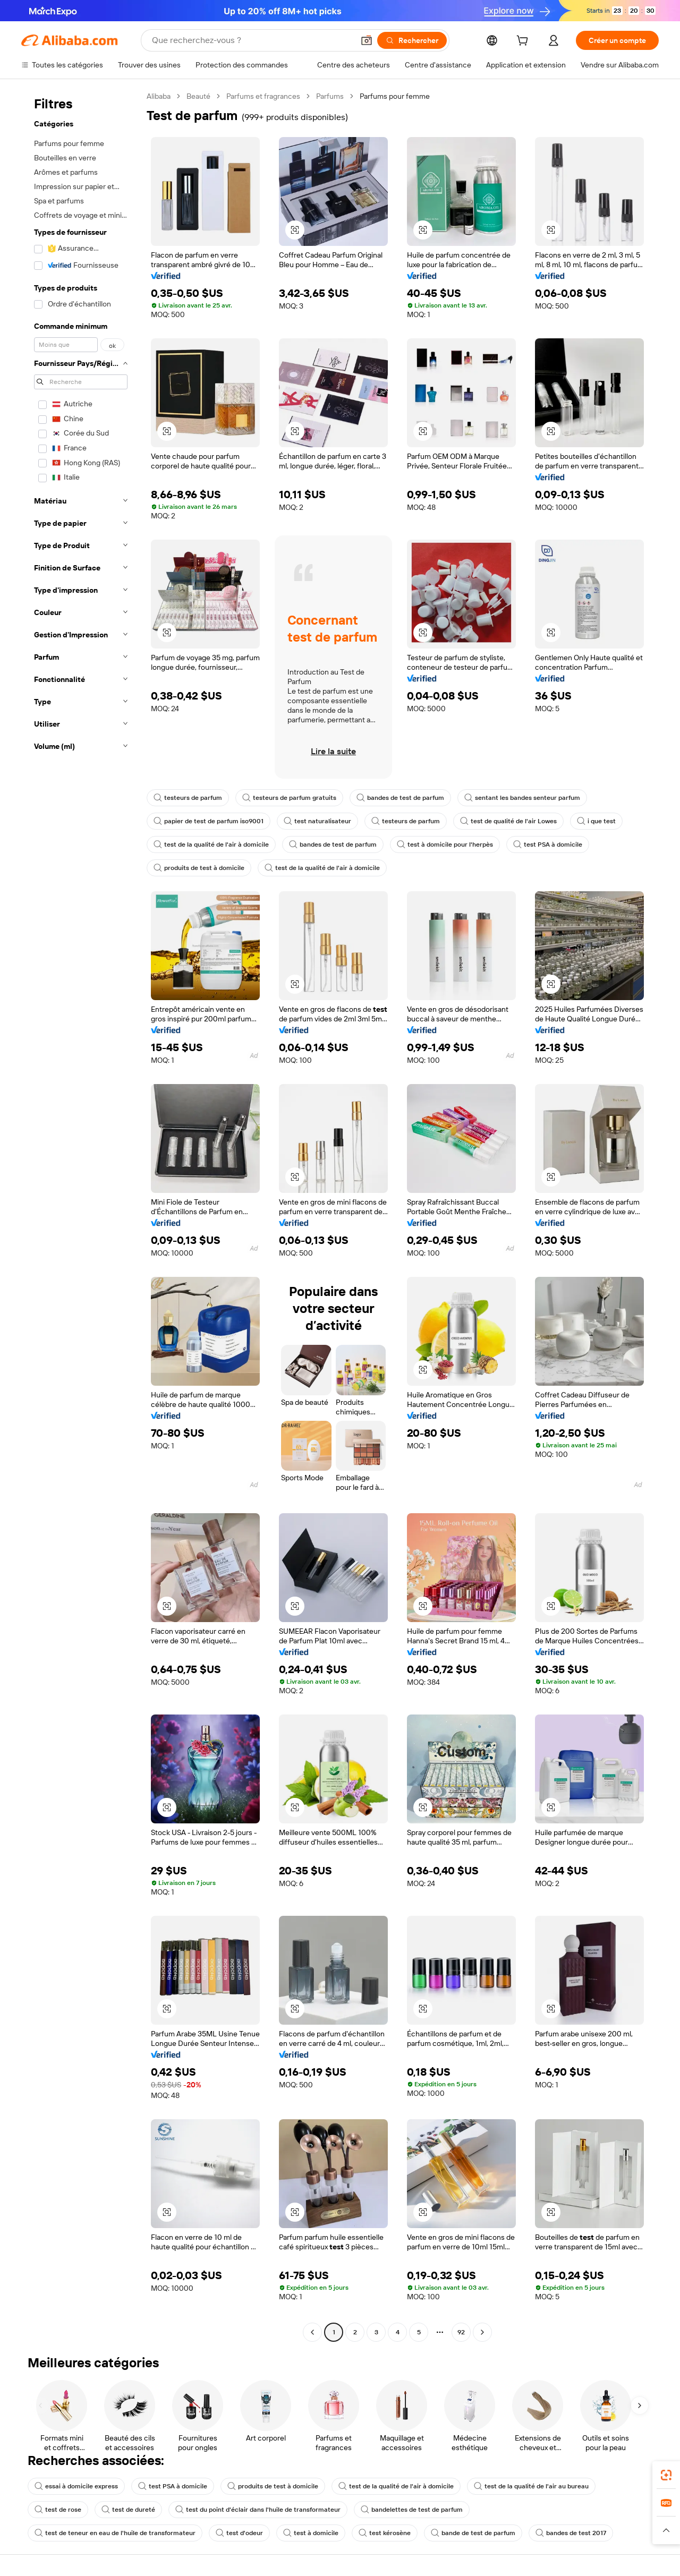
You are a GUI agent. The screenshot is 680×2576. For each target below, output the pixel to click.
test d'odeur (239, 2533)
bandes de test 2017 (571, 2533)
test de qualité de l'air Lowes (508, 821)
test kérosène (385, 2533)
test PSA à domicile (547, 844)
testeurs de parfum (188, 798)
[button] (366, 40)
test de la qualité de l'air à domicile (211, 844)
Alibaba (159, 96)
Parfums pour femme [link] (395, 96)
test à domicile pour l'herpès (445, 844)
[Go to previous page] (312, 2332)
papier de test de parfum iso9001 (209, 821)
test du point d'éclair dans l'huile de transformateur (258, 2509)
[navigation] (81, 1215)
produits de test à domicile (199, 868)
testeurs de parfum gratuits (289, 798)
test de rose (58, 2509)
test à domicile (310, 2533)
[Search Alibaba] (252, 40)
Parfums (330, 96)
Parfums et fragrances (263, 96)
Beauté (198, 96)
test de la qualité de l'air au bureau (531, 2486)
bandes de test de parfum (400, 798)
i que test (596, 821)
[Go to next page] (482, 2332)
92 (461, 2332)
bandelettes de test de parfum (412, 2509)
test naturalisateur (317, 821)
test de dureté (128, 2509)
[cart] (524, 42)
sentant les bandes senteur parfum (522, 798)
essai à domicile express (76, 2486)
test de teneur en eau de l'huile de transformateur (115, 2533)
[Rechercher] (412, 40)
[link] (666, 2475)
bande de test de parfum (473, 2533)
